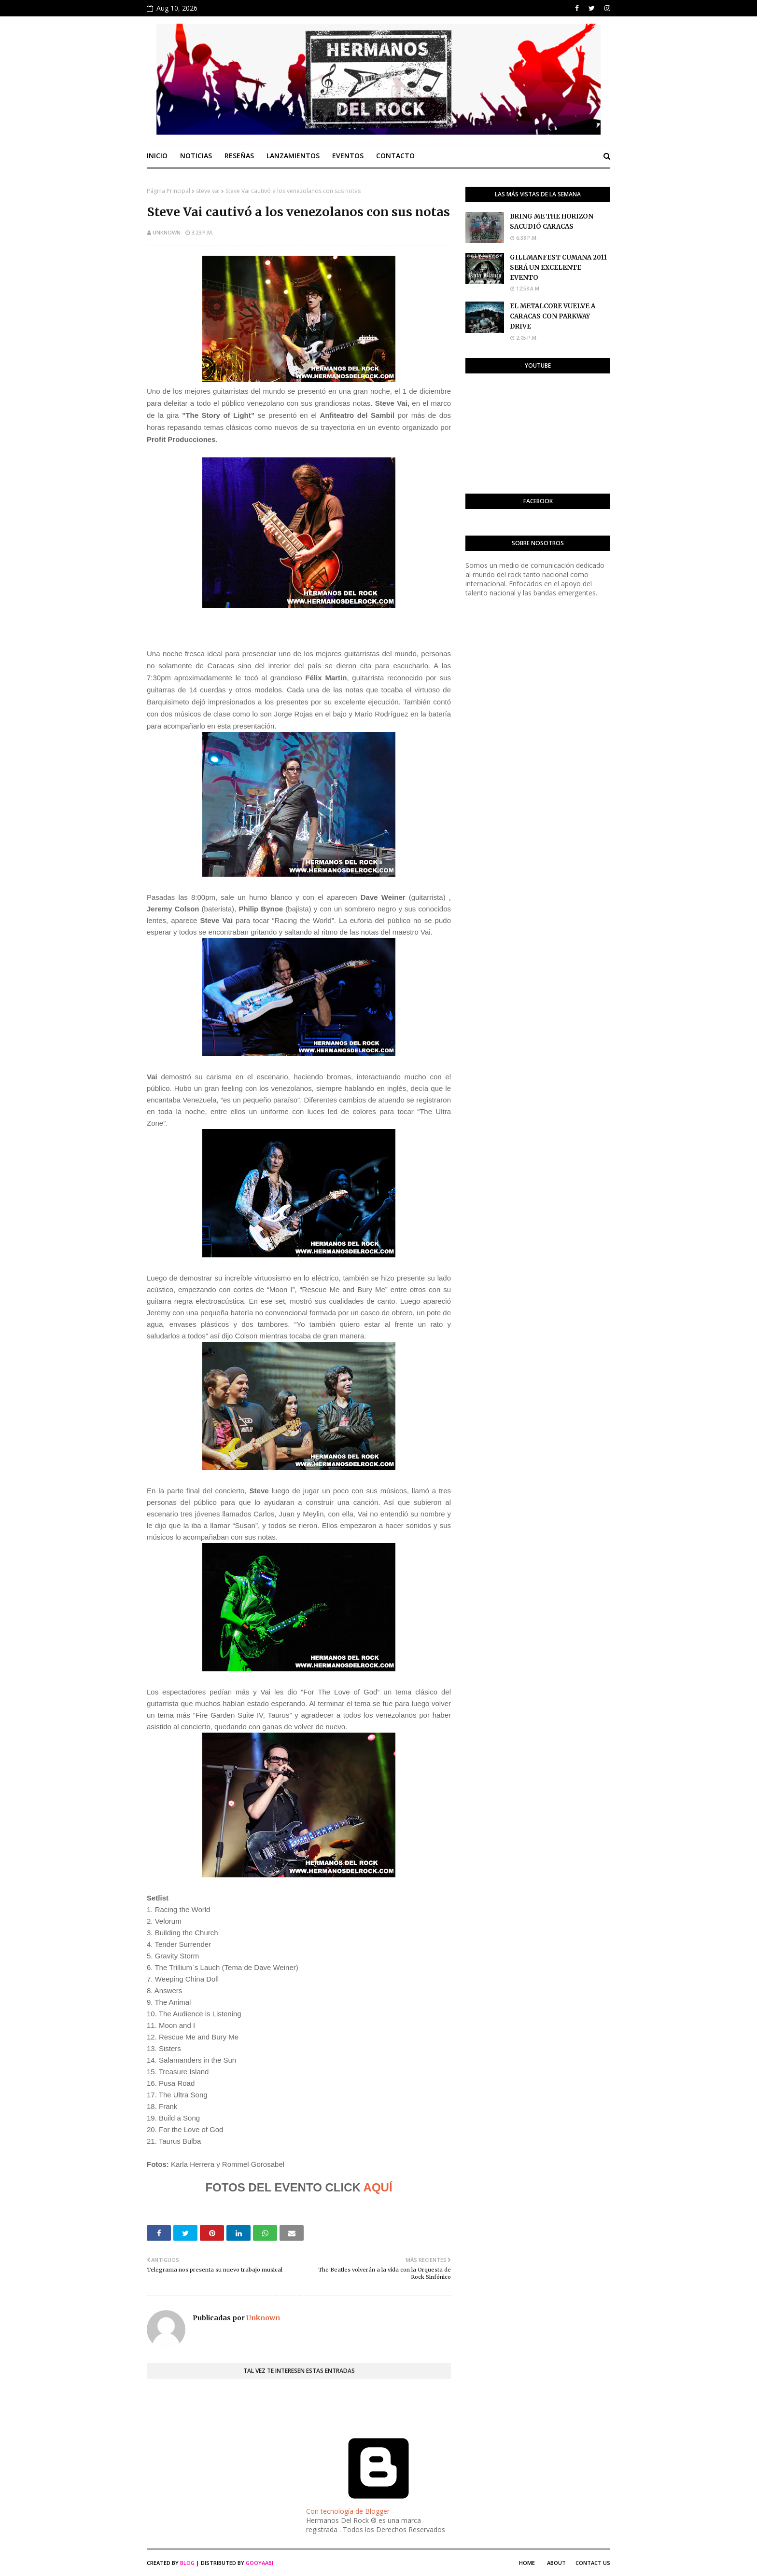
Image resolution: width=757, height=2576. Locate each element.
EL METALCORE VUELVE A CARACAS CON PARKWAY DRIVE (552, 316)
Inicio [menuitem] (157, 155)
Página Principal (168, 191)
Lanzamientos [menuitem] (293, 155)
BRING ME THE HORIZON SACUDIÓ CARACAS (551, 221)
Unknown (167, 232)
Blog (187, 2562)
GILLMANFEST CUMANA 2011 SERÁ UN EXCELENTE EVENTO (558, 267)
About (556, 2562)
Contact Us (592, 2562)
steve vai (208, 191)
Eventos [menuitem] (348, 155)
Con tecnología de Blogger (378, 2506)
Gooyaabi (259, 2562)
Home (527, 2562)
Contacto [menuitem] (395, 155)
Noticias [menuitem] (196, 155)
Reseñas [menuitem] (239, 155)
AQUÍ (378, 2187)
